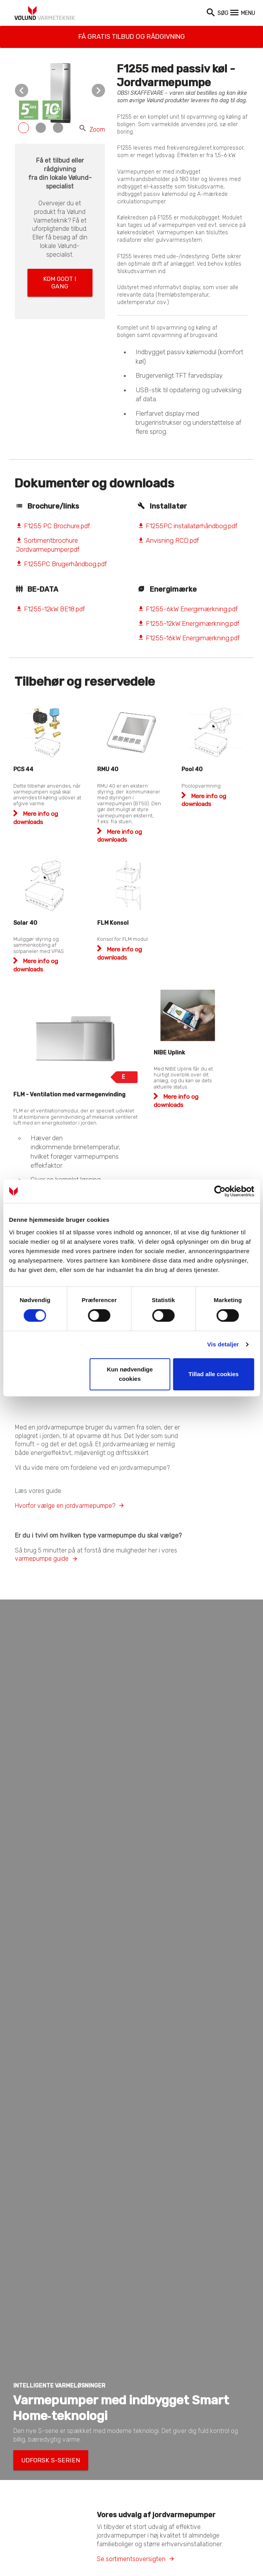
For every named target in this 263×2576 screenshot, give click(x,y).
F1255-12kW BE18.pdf (50, 609)
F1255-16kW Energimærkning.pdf (189, 638)
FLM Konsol (113, 923)
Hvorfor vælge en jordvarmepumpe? (65, 1505)
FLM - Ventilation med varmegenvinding (69, 1094)
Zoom (91, 129)
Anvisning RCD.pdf (168, 540)
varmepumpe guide (42, 1558)
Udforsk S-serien (41, 2457)
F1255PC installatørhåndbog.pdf (188, 526)
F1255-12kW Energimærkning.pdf (188, 623)
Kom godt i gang (60, 276)
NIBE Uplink (169, 1052)
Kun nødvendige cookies (130, 1374)
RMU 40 (107, 769)
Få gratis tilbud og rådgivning (131, 32)
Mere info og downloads (119, 836)
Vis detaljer (223, 1344)
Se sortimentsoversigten (131, 2554)
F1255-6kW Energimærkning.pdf (188, 609)
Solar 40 (25, 923)
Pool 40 (192, 769)
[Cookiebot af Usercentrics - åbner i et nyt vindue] (219, 1191)
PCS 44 (23, 769)
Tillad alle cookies (214, 1374)
